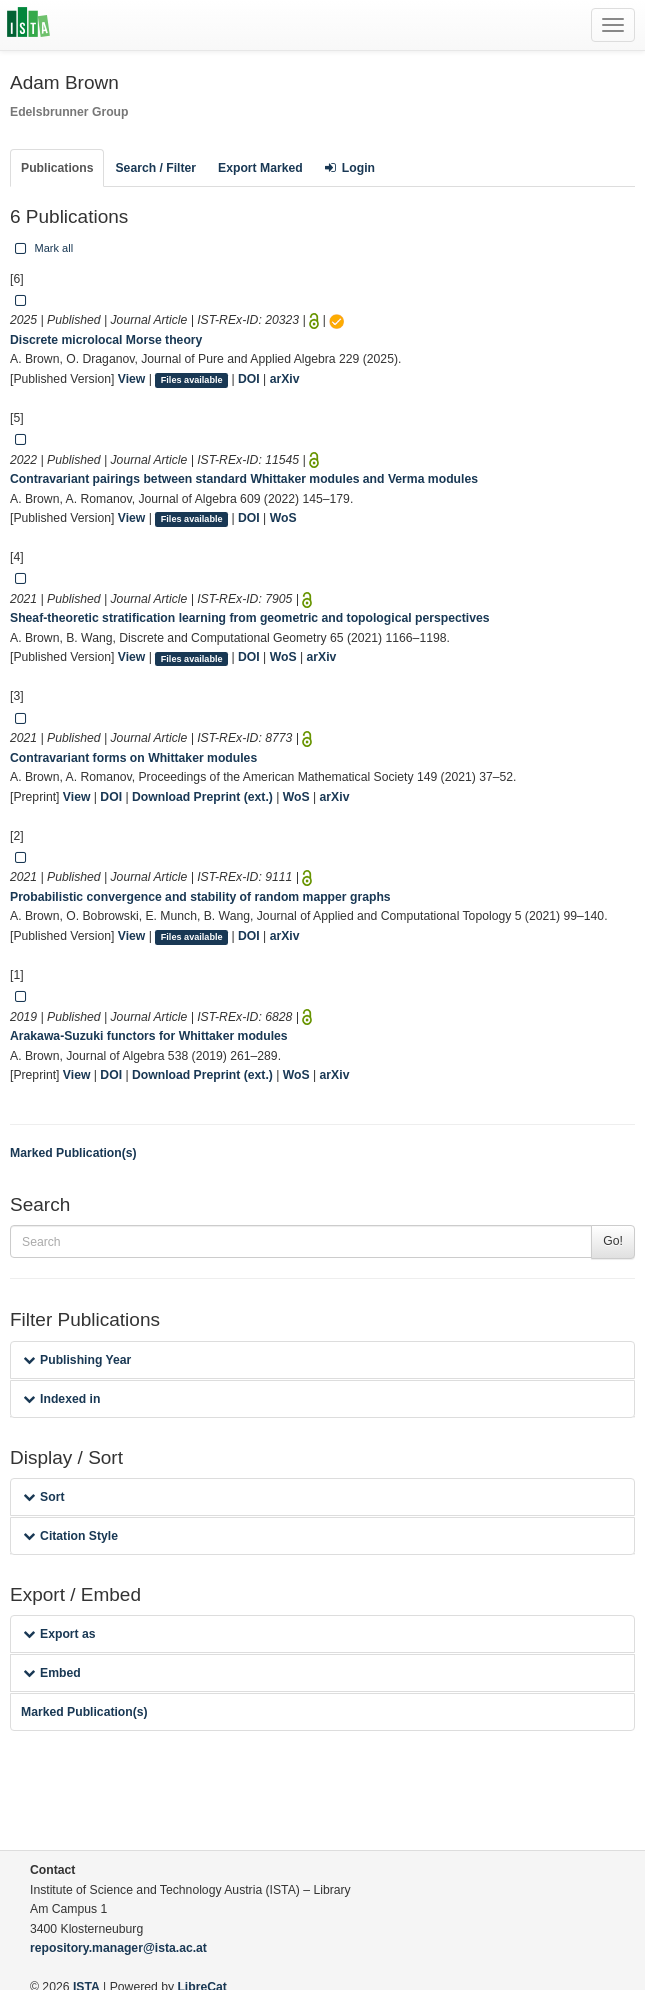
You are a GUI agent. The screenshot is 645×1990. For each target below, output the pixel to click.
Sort (43, 1497)
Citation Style (70, 1536)
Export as (59, 1634)
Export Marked (260, 168)
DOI (249, 379)
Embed (52, 1673)
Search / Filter (155, 168)
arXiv (285, 379)
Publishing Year (77, 1360)
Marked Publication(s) (73, 1153)
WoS (283, 518)
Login (350, 168)
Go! (613, 1241)
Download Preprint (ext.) (202, 797)
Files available (192, 380)
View (132, 379)
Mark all (42, 248)
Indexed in (61, 1399)
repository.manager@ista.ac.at (118, 1948)
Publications (57, 168)
